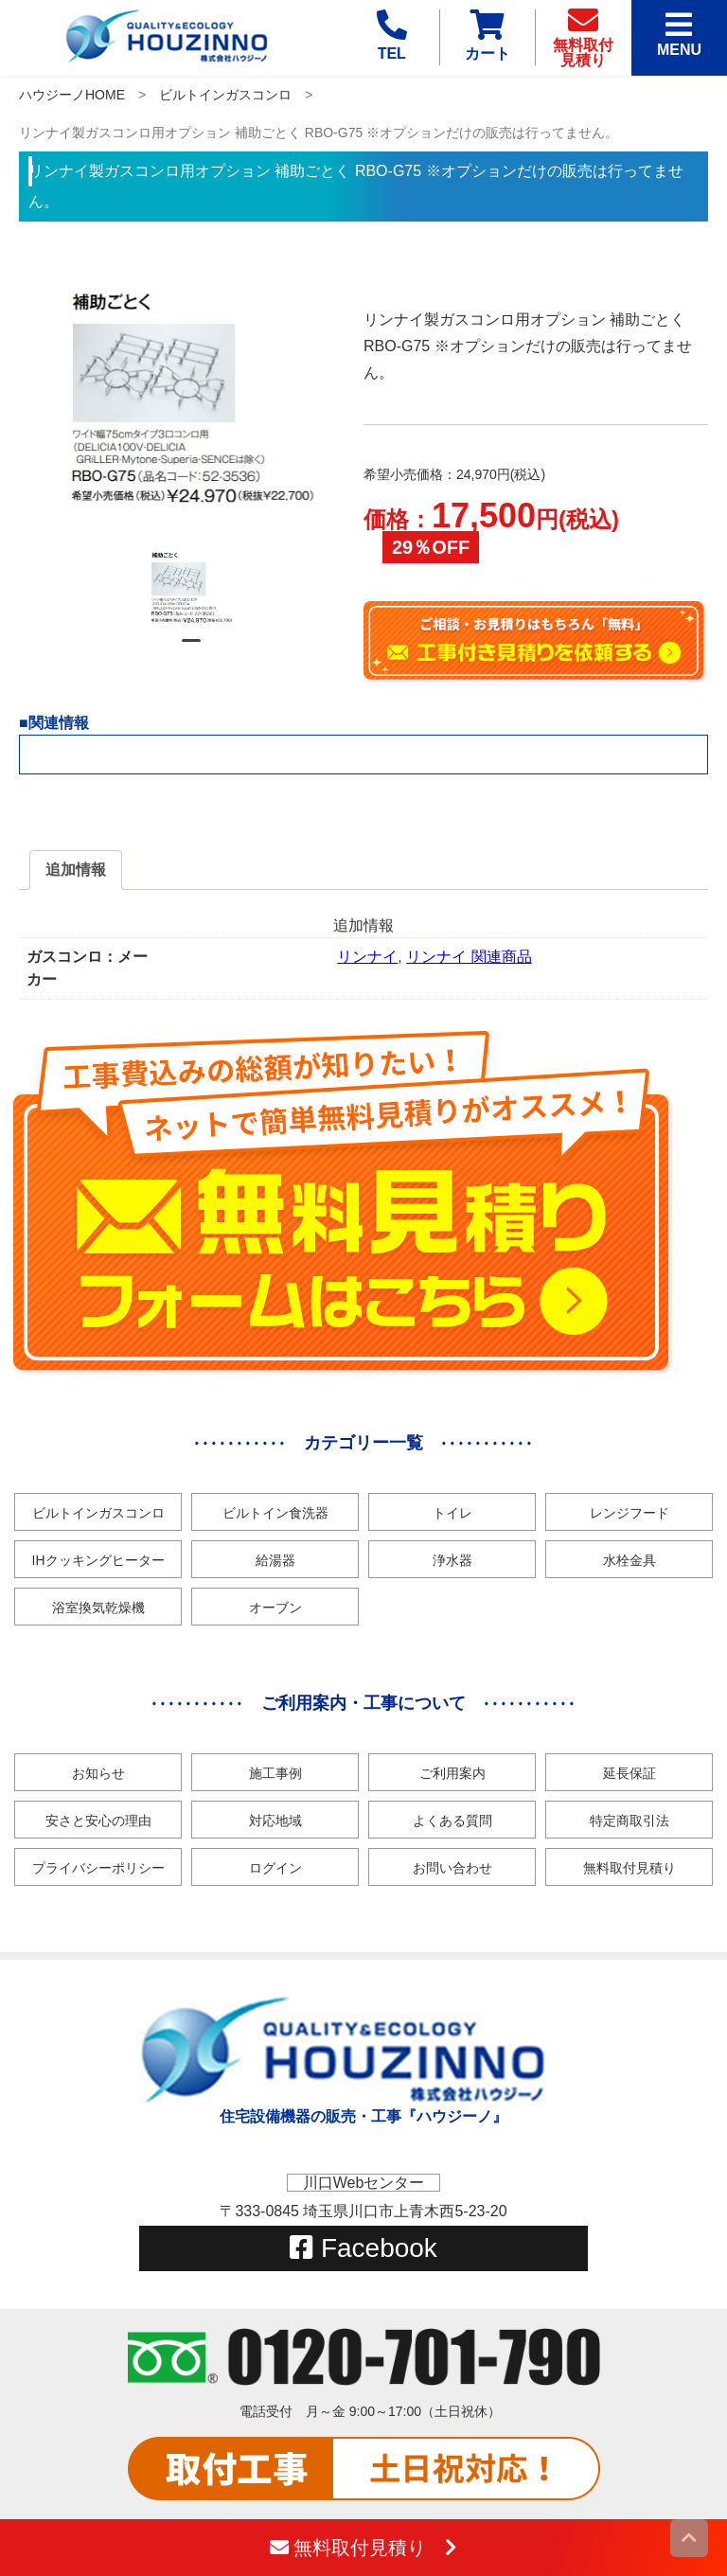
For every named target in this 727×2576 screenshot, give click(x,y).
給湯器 (275, 1560)
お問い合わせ (452, 1867)
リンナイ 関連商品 (468, 957)
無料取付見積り (629, 1867)
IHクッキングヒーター (98, 1560)
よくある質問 (452, 1820)
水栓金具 (629, 1560)
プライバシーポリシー (98, 1867)
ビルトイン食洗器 (275, 1512)
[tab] (75, 870)
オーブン (275, 1607)
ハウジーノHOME (72, 94)
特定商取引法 (629, 1820)
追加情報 (75, 870)
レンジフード (629, 1512)
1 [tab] (191, 648)
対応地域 (275, 1820)
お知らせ (98, 1773)
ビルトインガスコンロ (225, 94)
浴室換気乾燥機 (98, 1607)
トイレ (452, 1512)
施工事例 (275, 1773)
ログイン (275, 1867)
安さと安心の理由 (98, 1820)
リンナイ (367, 957)
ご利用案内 (452, 1773)
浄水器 (452, 1560)
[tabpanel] (191, 585)
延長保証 (629, 1773)
